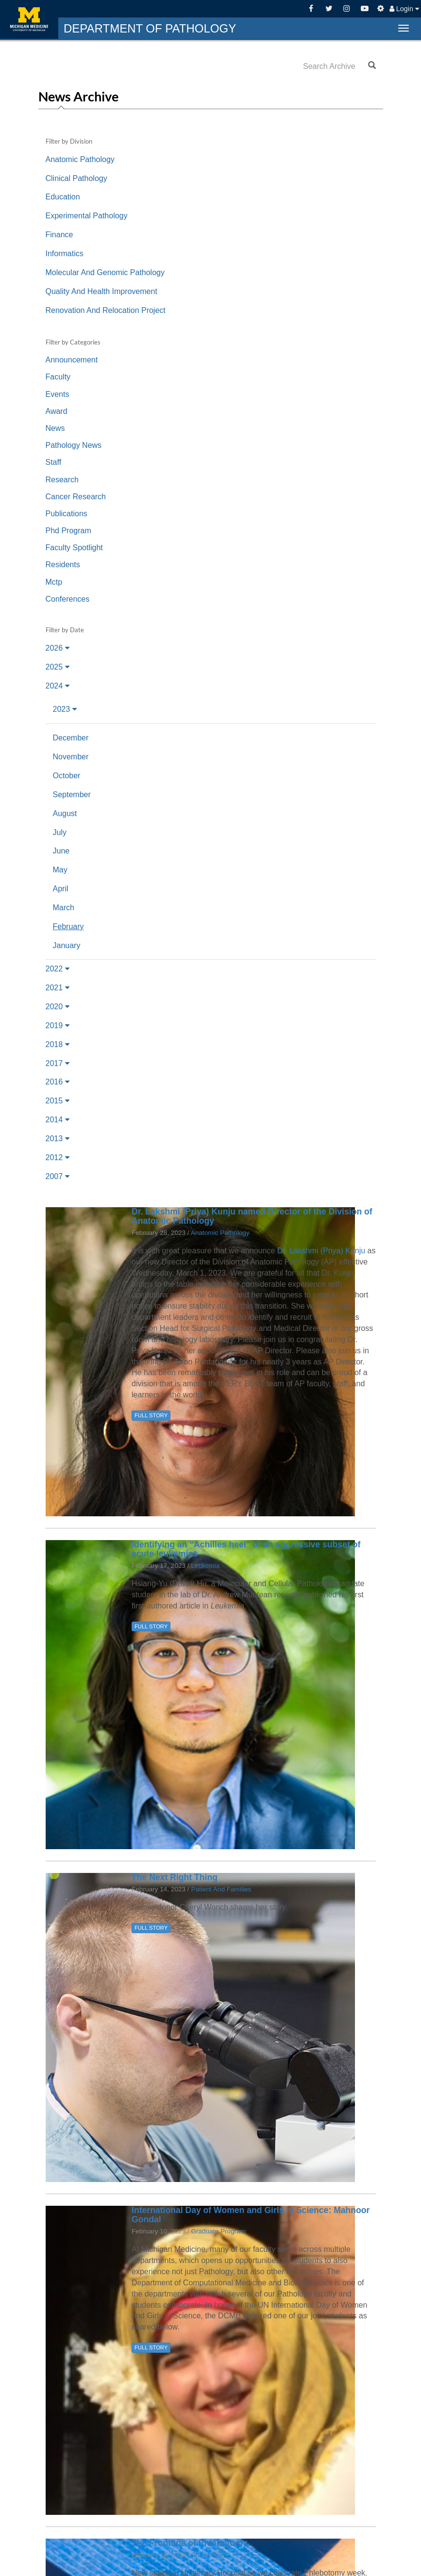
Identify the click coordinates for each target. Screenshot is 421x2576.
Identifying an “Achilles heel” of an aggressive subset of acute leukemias (246, 1549)
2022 (57, 969)
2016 (57, 1082)
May (60, 870)
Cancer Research (76, 496)
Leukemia (205, 1565)
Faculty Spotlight (74, 547)
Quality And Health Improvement (101, 291)
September (72, 794)
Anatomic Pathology (80, 159)
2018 (57, 1044)
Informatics (65, 253)
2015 (57, 1101)
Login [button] (404, 9)
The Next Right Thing (175, 1877)
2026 (57, 648)
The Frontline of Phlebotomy (190, 2543)
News (55, 428)
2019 (57, 1025)
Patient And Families (221, 1889)
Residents (63, 564)
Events (57, 394)
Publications (66, 513)
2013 (57, 1138)
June (61, 851)
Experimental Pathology (87, 216)
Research (62, 480)
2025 (57, 667)
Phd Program (68, 530)
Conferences (68, 599)
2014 (57, 1120)
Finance (59, 234)
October (67, 775)
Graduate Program (218, 2231)
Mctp (54, 582)
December (71, 738)
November (71, 757)
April (60, 889)
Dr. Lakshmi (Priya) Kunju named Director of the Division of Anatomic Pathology (252, 1216)
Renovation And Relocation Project (106, 310)
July (60, 832)
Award (56, 411)
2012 (57, 1157)
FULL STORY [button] (151, 1415)
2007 (57, 1176)
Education (63, 197)
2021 (57, 988)
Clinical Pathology (76, 178)
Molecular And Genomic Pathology (105, 272)
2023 (65, 709)
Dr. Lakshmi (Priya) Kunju (322, 1251)
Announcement (72, 360)
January (67, 945)
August (65, 813)
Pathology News (74, 445)
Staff (54, 462)
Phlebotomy (208, 2555)
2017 (57, 1063)
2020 (57, 1006)
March (63, 907)
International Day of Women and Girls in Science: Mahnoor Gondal (251, 2214)
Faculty (58, 377)
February (68, 926)
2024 (57, 686)
